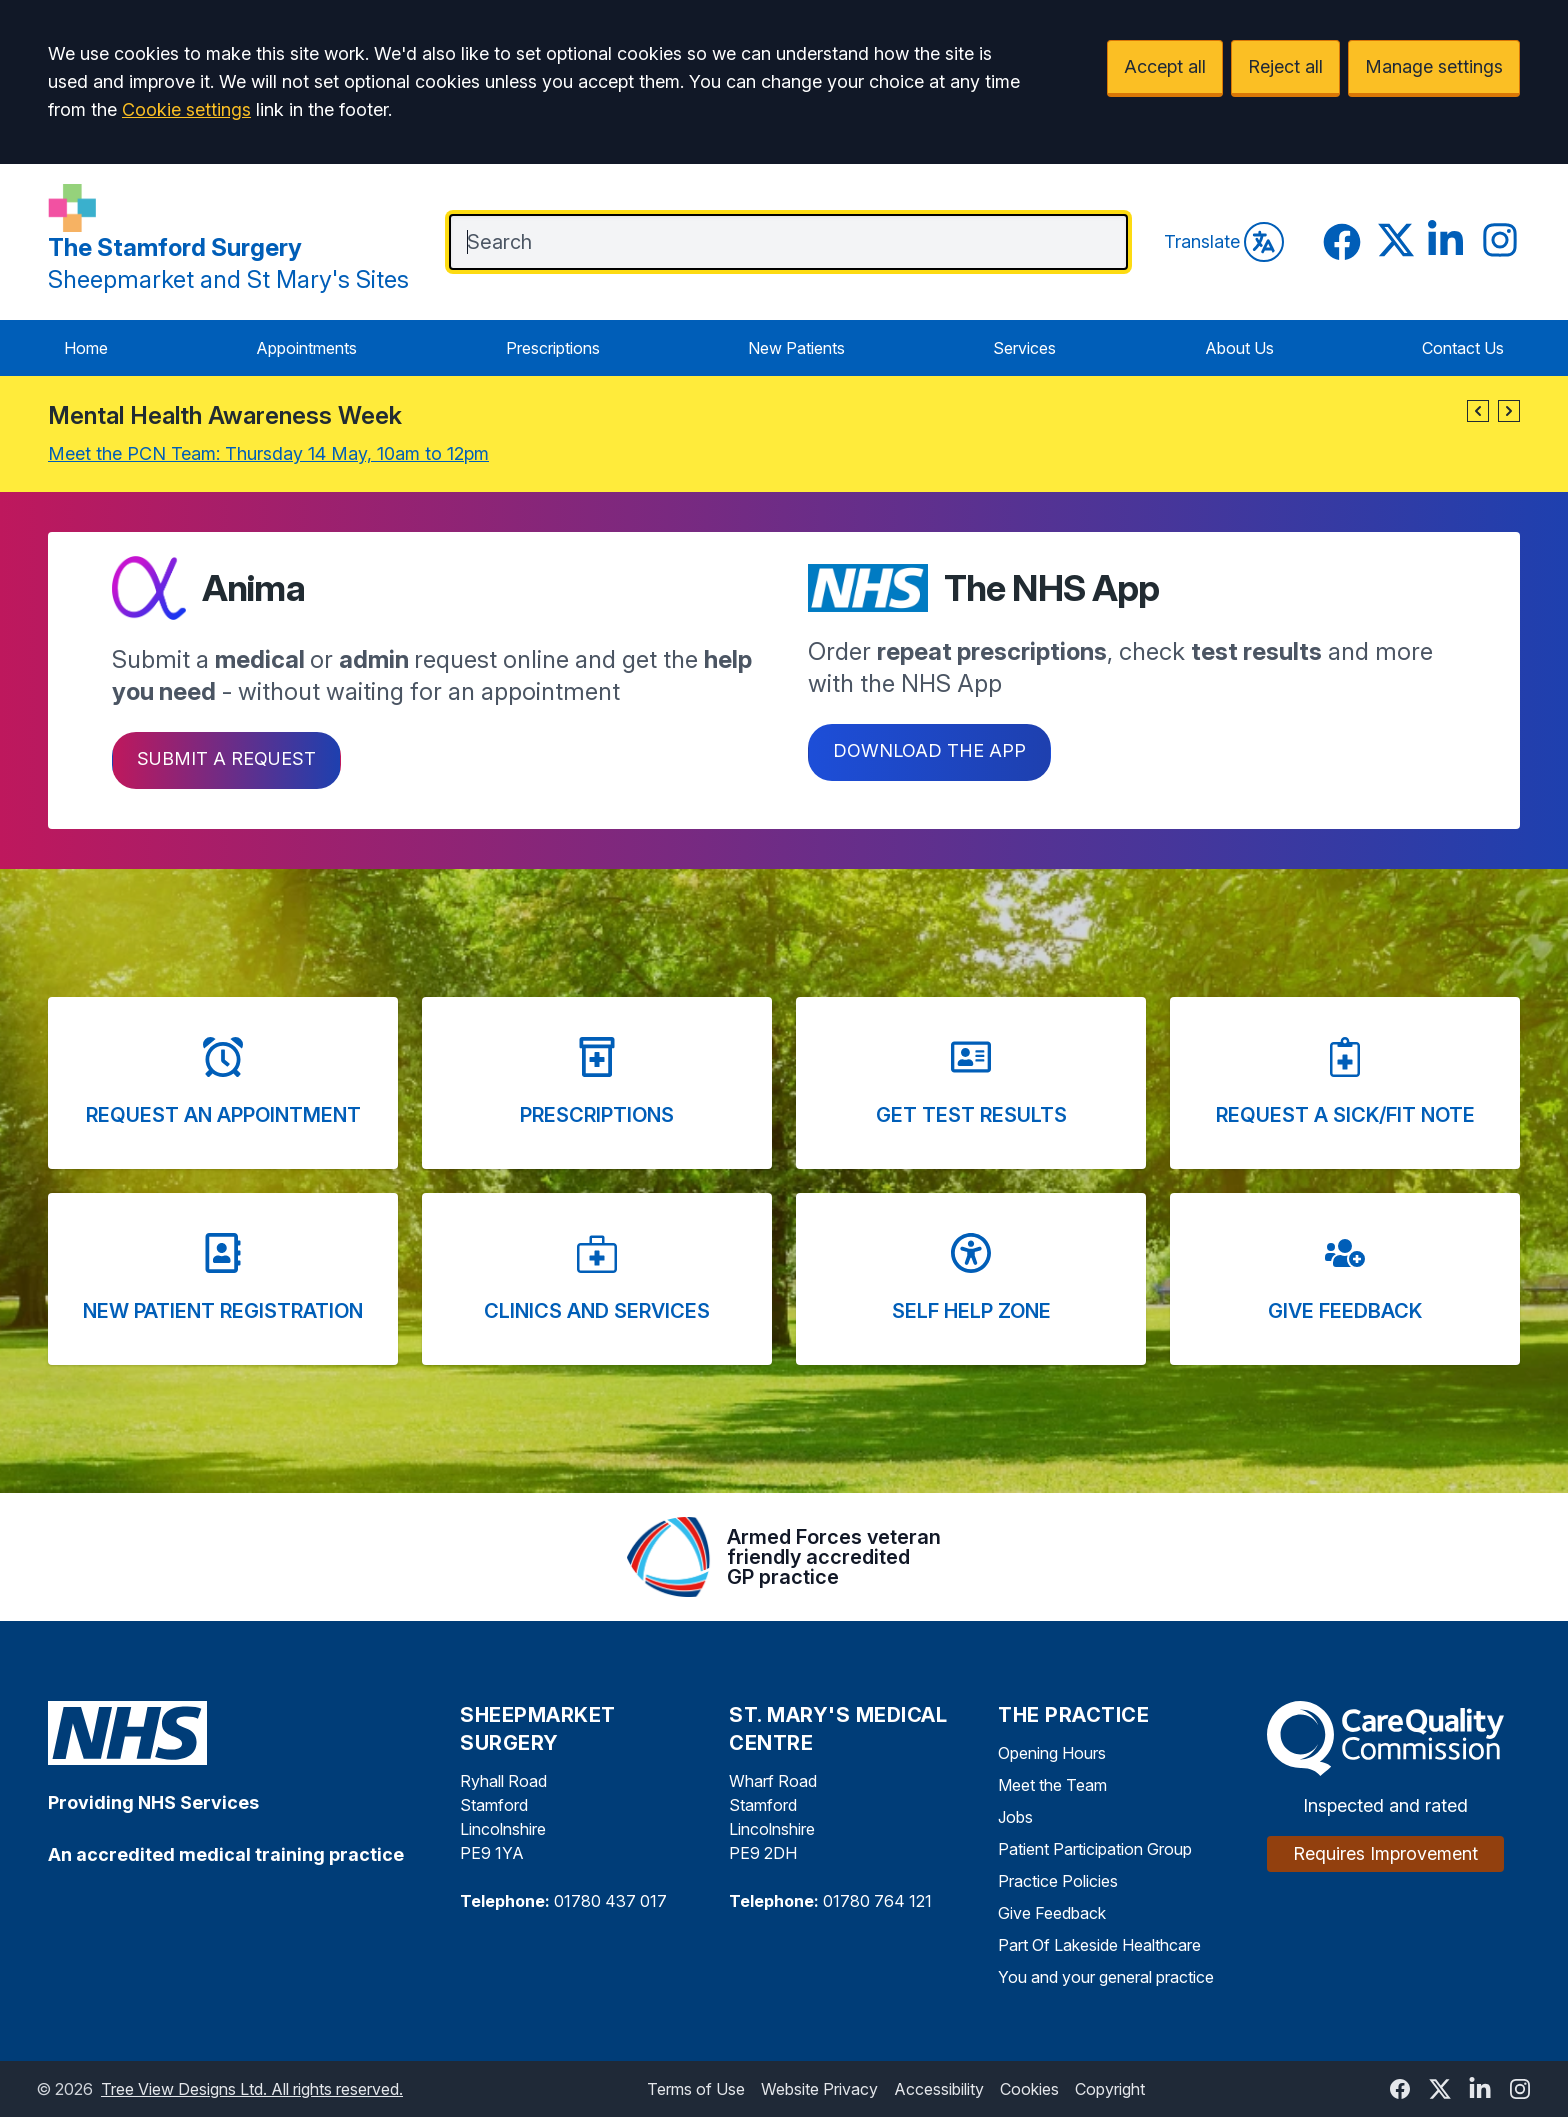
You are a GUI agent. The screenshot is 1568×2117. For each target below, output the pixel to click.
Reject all (1285, 66)
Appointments (306, 348)
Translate (1224, 242)
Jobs (1015, 1817)
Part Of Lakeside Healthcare (1099, 1945)
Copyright (1110, 2089)
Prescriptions (553, 348)
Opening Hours (1052, 1753)
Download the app (929, 750)
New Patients (796, 348)
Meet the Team (1052, 1785)
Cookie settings (186, 109)
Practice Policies (1058, 1881)
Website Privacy (819, 2089)
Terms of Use (696, 2089)
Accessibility (939, 2089)
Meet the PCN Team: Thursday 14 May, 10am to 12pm (268, 453)
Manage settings (1434, 66)
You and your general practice (1106, 1977)
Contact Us (1463, 348)
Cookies (1029, 2089)
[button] (1478, 411)
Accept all (1165, 66)
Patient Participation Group (1095, 1849)
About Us (1239, 348)
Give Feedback (1052, 1913)
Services (1024, 348)
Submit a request (226, 758)
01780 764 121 (877, 1901)
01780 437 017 (610, 1901)
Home (86, 348)
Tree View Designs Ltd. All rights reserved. (252, 2089)
